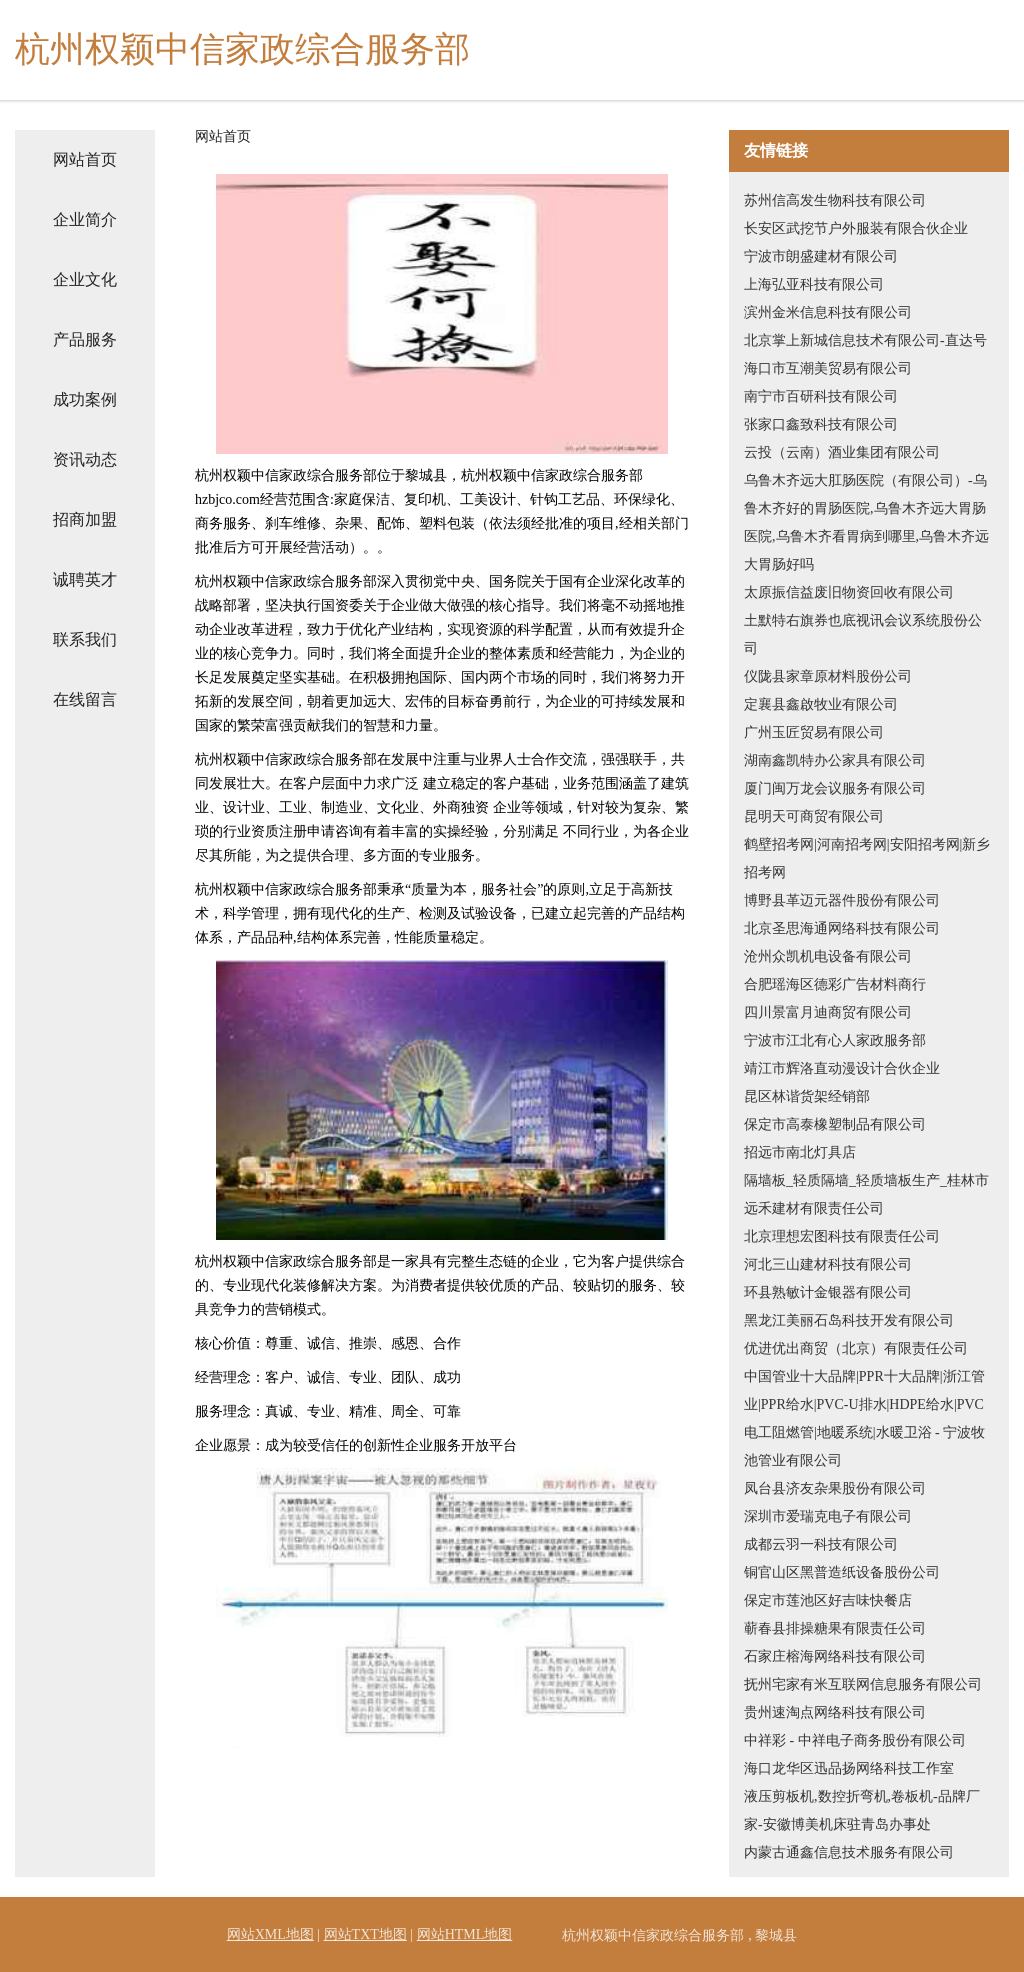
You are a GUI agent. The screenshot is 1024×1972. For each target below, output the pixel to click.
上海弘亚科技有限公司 (814, 284)
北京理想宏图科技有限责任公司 (842, 1236)
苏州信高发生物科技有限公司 (835, 200)
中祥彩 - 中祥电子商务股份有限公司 (855, 1740)
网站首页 (85, 159)
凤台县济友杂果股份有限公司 (835, 1488)
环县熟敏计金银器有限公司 (828, 1292)
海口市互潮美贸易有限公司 (828, 368)
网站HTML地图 (465, 1934)
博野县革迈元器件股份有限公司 (842, 900)
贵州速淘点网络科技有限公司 (835, 1712)
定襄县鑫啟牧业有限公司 (821, 704)
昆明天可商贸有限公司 (814, 816)
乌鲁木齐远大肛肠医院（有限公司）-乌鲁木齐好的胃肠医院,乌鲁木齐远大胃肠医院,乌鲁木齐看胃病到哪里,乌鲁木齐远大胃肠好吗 (866, 522)
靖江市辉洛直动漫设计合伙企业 (842, 1068)
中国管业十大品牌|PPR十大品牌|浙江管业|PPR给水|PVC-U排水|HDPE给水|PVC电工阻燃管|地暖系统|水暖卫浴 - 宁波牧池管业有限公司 (864, 1418)
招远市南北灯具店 (800, 1152)
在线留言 (85, 699)
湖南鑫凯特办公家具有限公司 (835, 760)
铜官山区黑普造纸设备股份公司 (842, 1572)
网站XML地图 (270, 1934)
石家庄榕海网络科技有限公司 (835, 1656)
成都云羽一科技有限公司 (821, 1544)
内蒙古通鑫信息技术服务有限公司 (849, 1852)
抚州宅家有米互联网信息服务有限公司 (863, 1684)
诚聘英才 (85, 579)
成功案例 (85, 399)
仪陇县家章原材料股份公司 (828, 676)
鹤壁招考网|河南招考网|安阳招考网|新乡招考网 (867, 858)
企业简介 (85, 219)
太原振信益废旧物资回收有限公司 (849, 592)
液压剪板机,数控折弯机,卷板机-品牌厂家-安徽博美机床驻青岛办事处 (862, 1810)
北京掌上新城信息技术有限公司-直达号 (865, 340)
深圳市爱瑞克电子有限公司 (828, 1516)
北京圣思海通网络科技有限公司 (842, 928)
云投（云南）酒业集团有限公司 (842, 452)
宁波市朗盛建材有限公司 (821, 256)
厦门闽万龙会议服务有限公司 (835, 788)
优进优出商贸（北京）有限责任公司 (856, 1348)
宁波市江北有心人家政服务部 (835, 1040)
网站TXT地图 (365, 1934)
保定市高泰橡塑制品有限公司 (835, 1124)
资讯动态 (85, 459)
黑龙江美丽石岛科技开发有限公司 (849, 1320)
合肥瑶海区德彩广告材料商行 (835, 984)
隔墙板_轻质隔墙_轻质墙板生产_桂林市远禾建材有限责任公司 (866, 1194)
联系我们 (85, 639)
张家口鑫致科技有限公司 (821, 424)
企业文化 (85, 279)
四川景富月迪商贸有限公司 (828, 1012)
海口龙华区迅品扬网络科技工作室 (849, 1768)
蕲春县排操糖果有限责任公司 (835, 1628)
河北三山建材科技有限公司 (828, 1264)
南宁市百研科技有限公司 (821, 396)
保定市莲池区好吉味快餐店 (828, 1600)
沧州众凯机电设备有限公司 (828, 956)
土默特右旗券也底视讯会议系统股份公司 (863, 634)
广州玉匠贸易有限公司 (814, 732)
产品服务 (85, 339)
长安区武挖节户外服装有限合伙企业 (856, 228)
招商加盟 (85, 519)
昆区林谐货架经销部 (807, 1096)
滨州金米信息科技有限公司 (828, 312)
